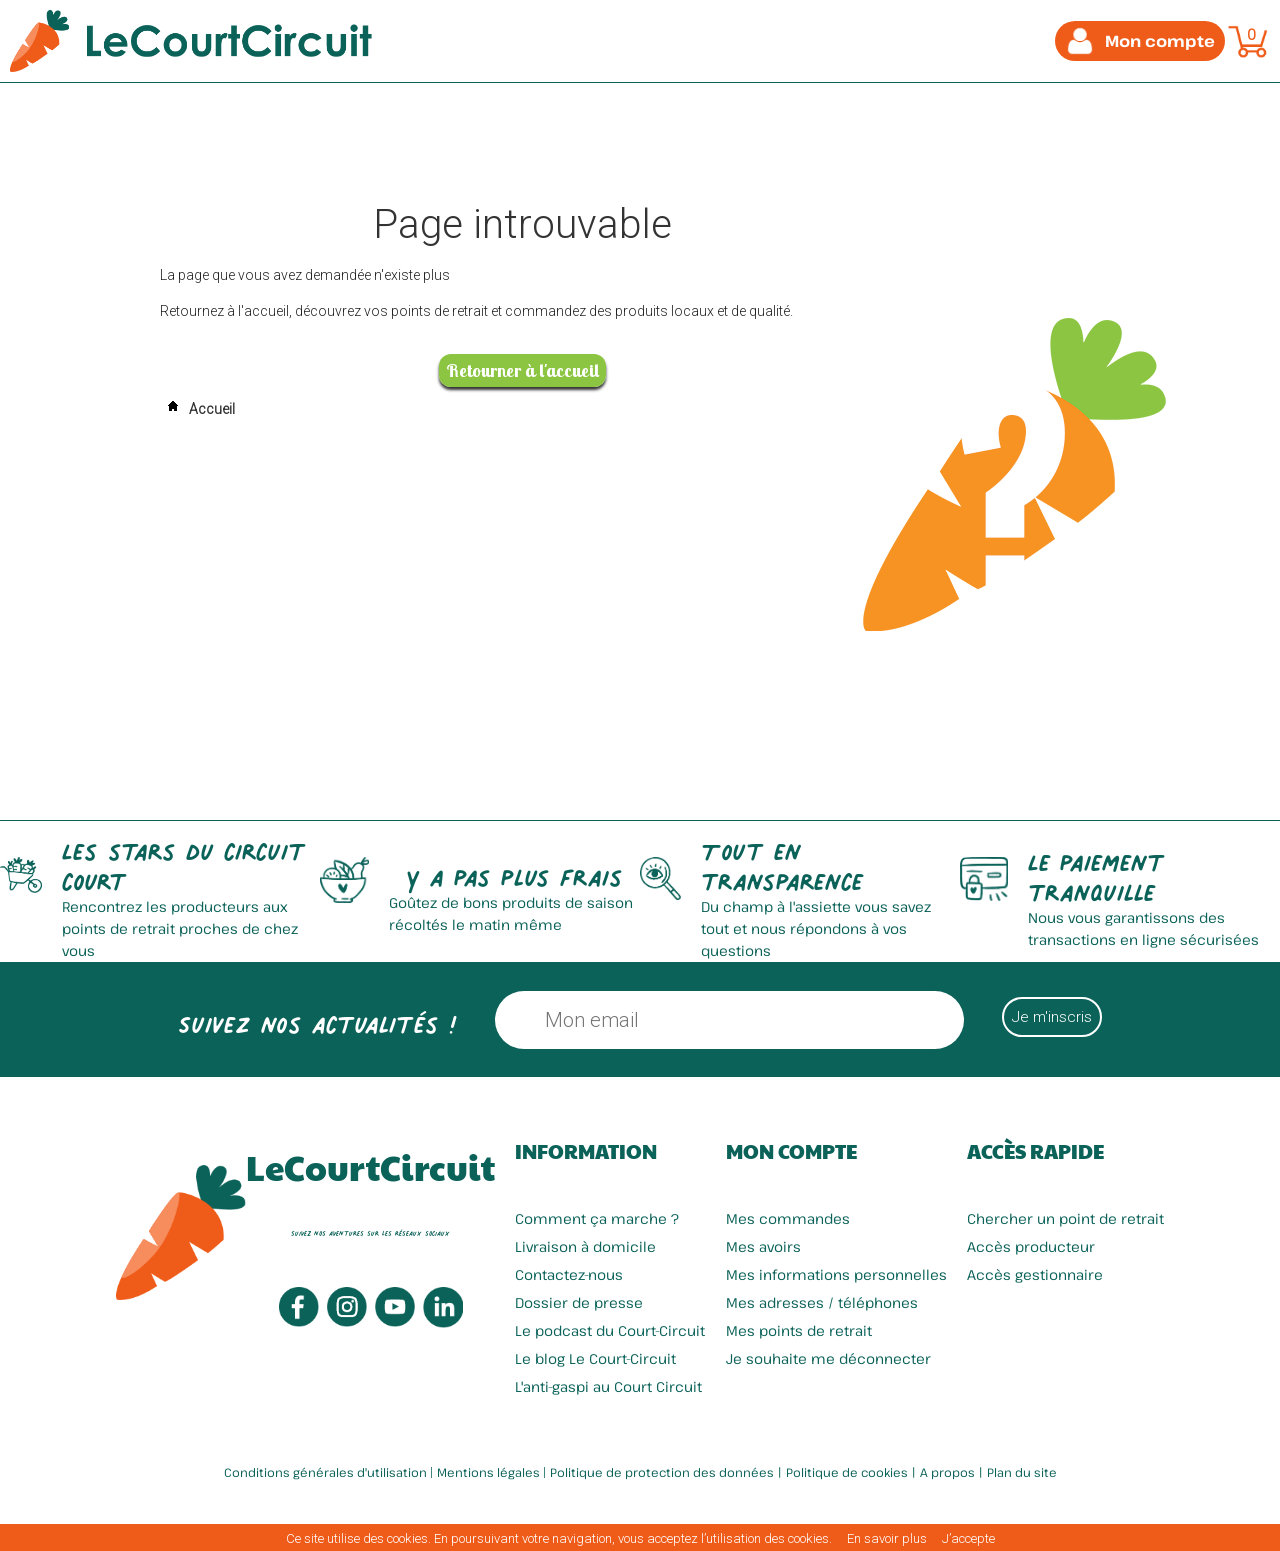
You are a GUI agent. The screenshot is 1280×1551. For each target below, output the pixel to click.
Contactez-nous (569, 1274)
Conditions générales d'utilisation (325, 1472)
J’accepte (968, 1538)
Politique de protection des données (662, 1472)
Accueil (197, 409)
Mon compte (791, 1151)
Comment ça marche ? (597, 1218)
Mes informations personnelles (836, 1274)
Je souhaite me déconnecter (828, 1358)
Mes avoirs (763, 1246)
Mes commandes (788, 1218)
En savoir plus (887, 1538)
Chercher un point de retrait (1065, 1218)
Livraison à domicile (585, 1246)
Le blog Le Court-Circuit (595, 1358)
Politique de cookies (847, 1472)
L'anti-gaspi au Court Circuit (608, 1386)
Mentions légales (488, 1472)
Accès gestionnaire (1035, 1274)
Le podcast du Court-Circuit (610, 1330)
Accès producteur (1031, 1246)
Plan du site (1022, 1472)
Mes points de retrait (799, 1330)
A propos (947, 1472)
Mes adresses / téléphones (822, 1302)
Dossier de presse (579, 1302)
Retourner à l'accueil (522, 370)
